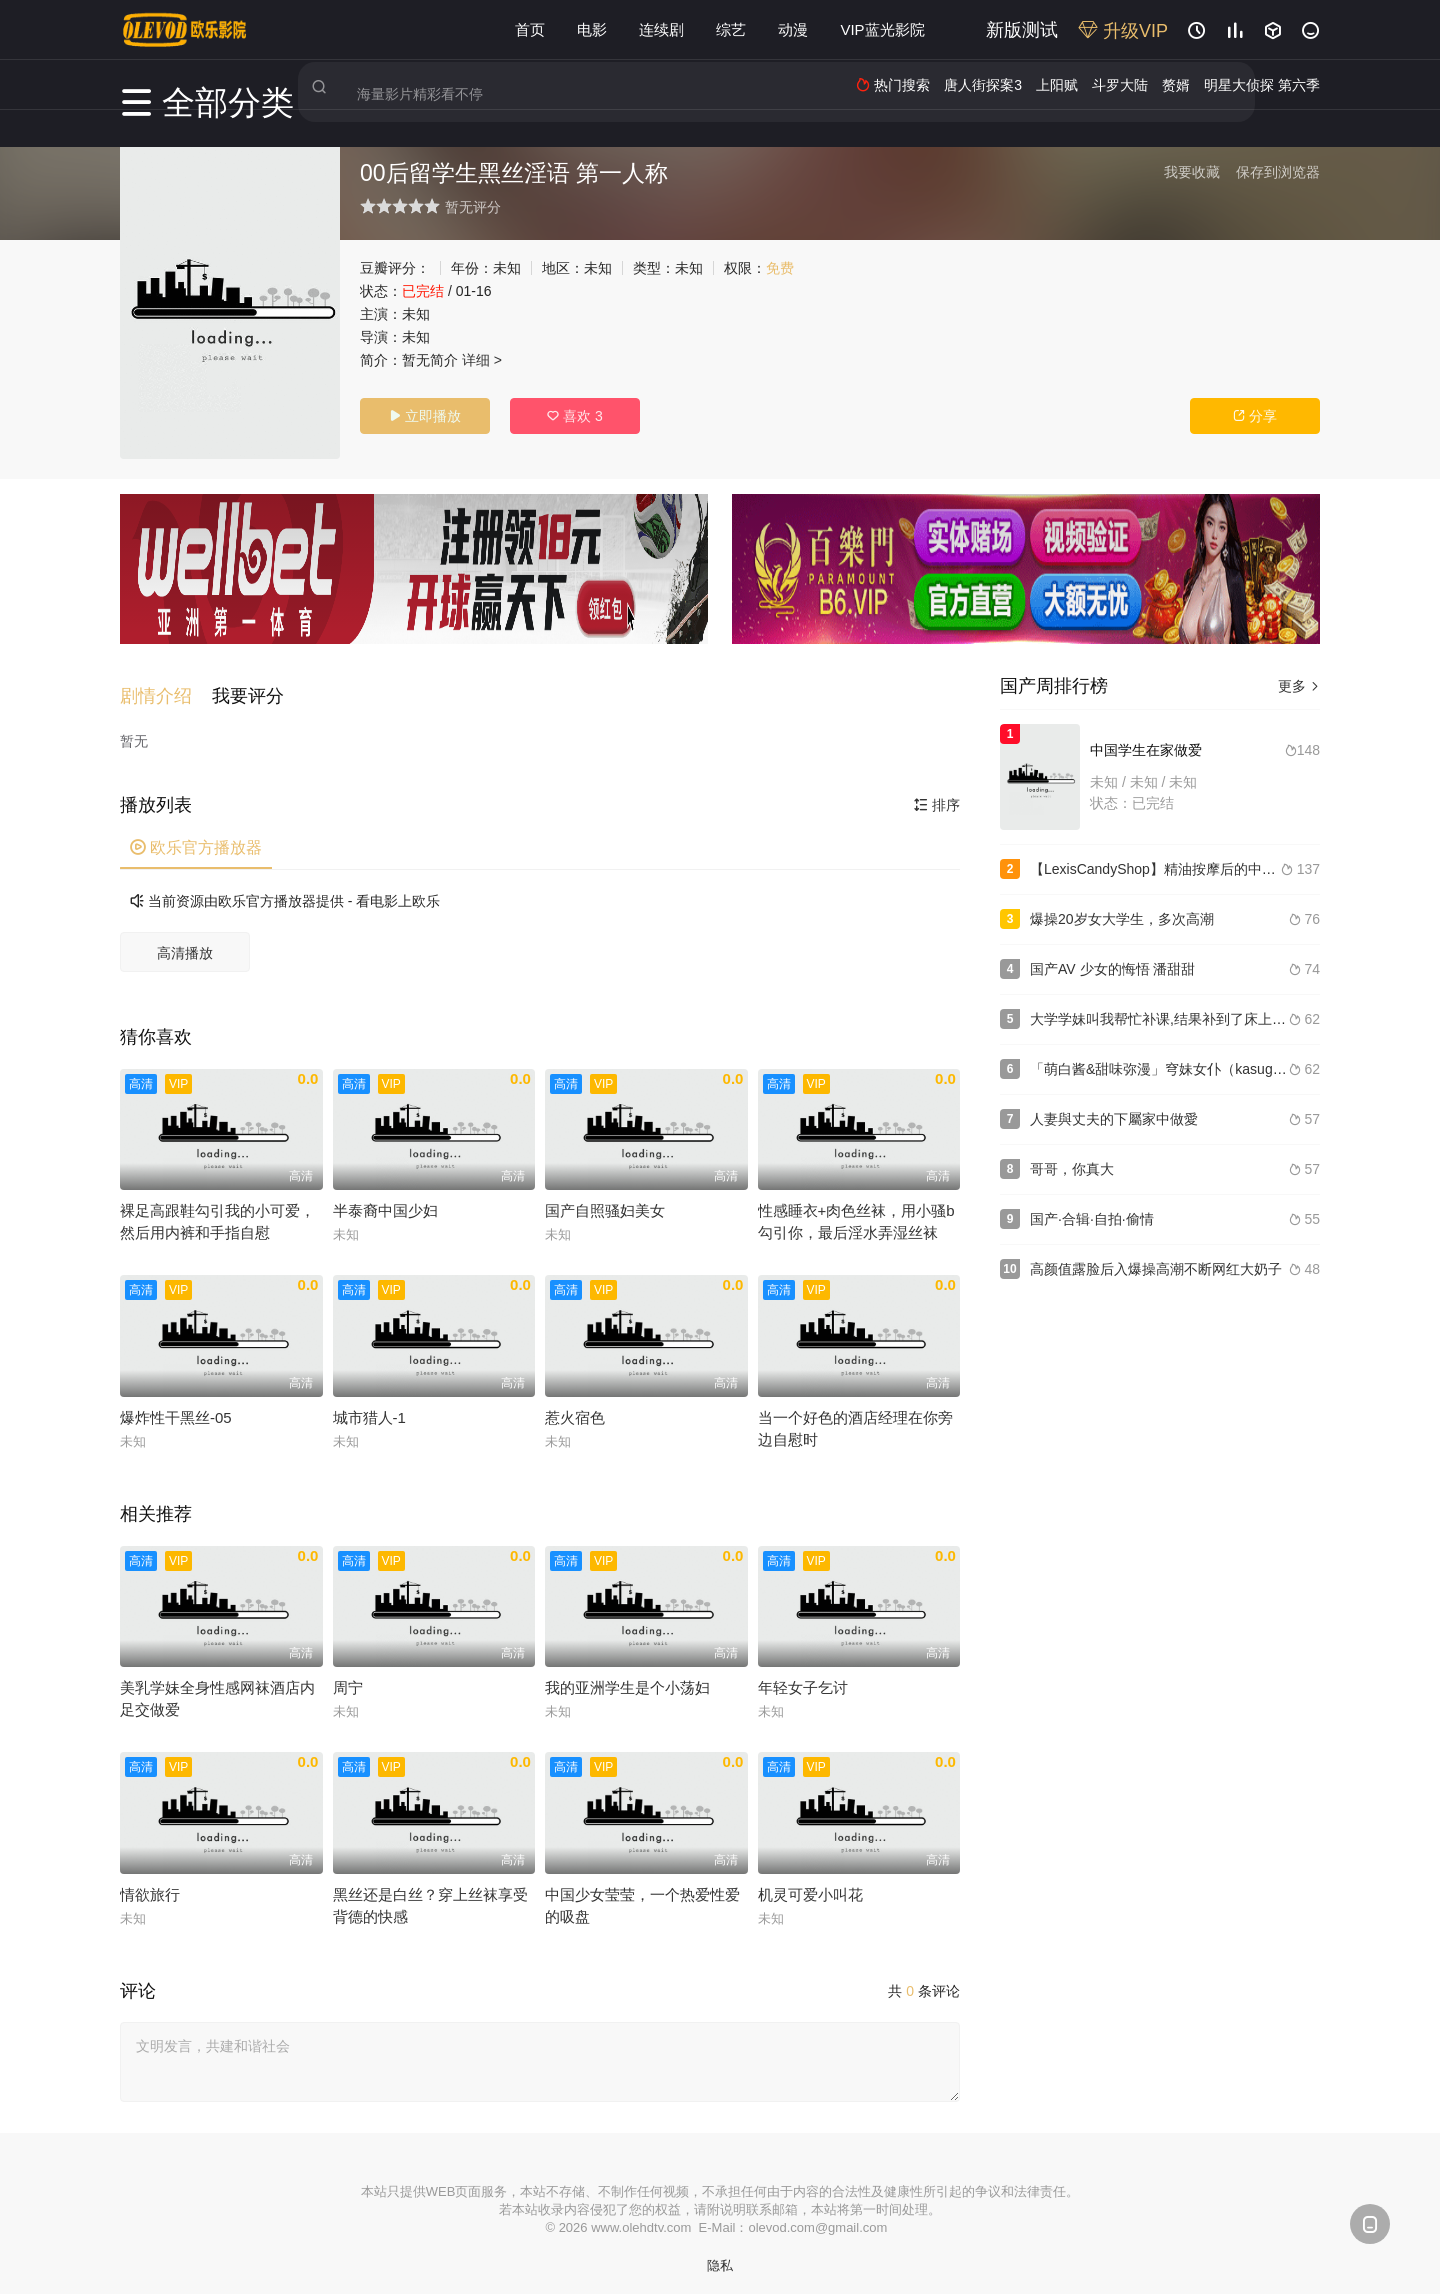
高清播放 (185, 942)
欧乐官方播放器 (196, 836)
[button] (166, 686)
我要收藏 (1192, 172)
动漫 (793, 29)
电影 (592, 29)
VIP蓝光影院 (882, 29)
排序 (937, 794)
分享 (1255, 416)
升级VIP (1123, 31)
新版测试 (1022, 30)
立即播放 (425, 416)
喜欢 (575, 416)
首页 (530, 29)
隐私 (720, 2254)
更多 (1299, 686)
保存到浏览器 (1278, 172)
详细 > (482, 360)
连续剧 (661, 29)
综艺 (731, 29)
